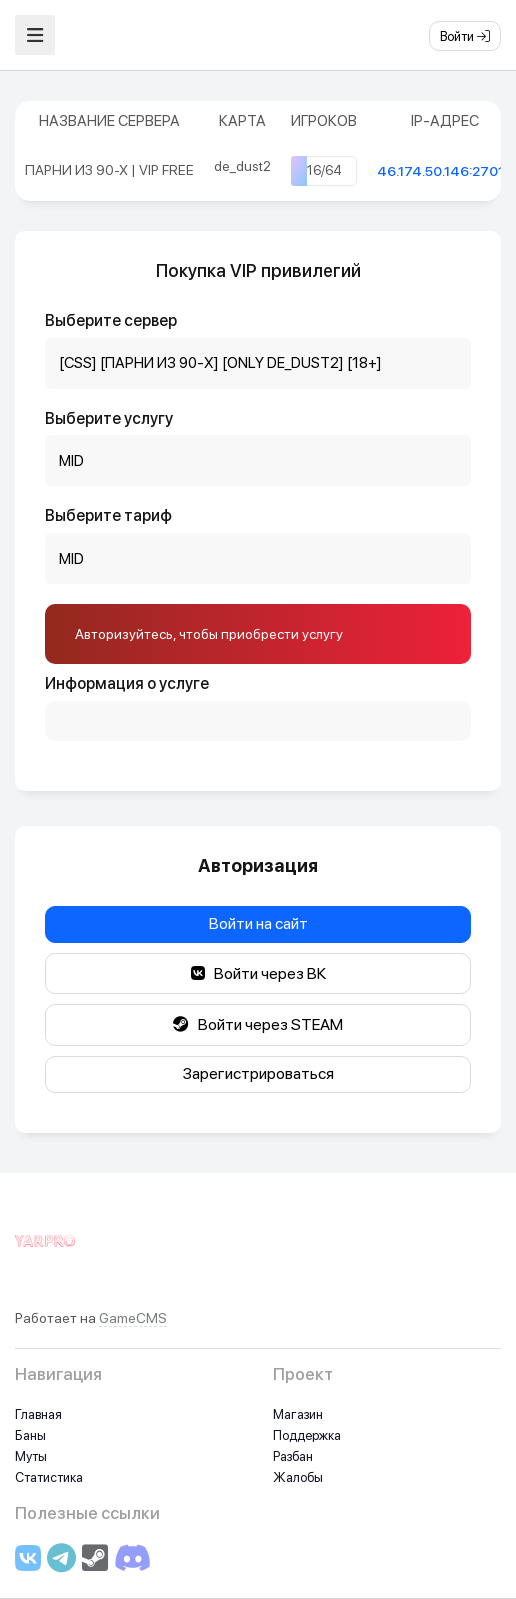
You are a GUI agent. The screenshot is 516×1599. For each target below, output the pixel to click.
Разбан (293, 1456)
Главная (38, 1414)
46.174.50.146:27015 (444, 171)
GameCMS (133, 1318)
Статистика (49, 1477)
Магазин (298, 1414)
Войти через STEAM (258, 1024)
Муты (31, 1456)
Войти (465, 36)
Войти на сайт (258, 923)
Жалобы (298, 1477)
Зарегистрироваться (258, 1073)
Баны (30, 1435)
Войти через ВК (258, 973)
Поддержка (307, 1435)
